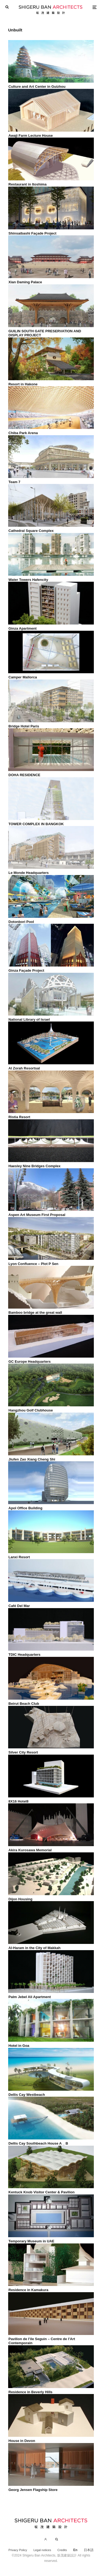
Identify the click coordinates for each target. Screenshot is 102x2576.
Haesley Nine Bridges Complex (34, 1166)
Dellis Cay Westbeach (26, 2095)
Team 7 (14, 482)
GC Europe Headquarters (29, 1361)
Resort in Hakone (23, 384)
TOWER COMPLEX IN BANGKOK (36, 824)
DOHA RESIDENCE (24, 775)
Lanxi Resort (19, 1557)
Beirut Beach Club (23, 1704)
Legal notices (42, 2550)
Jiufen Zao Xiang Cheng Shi (31, 1459)
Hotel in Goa (18, 2046)
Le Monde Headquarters (28, 873)
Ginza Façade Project (26, 970)
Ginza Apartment (22, 628)
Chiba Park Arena (23, 433)
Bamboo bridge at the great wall (35, 1312)
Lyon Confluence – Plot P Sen (33, 1264)
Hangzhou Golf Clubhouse (30, 1410)
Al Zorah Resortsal (24, 1068)
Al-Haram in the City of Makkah (34, 1948)
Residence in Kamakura (28, 2290)
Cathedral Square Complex (31, 531)
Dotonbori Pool (21, 922)
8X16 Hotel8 (18, 1801)
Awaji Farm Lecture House (30, 136)
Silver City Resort (23, 1752)
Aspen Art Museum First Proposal (36, 1215)
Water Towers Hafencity (28, 580)
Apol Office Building (25, 1508)
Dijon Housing (20, 1899)
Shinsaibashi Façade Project (32, 233)
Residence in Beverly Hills (30, 2392)
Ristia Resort (19, 1117)
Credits (62, 2550)
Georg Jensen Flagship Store (33, 2490)
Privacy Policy (17, 2550)
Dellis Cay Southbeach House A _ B (38, 2143)
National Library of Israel (29, 1019)
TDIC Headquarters (24, 1655)
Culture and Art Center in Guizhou (37, 86)
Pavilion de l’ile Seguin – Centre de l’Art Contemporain (41, 2341)
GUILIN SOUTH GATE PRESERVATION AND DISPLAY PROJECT (44, 333)
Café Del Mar (19, 1606)
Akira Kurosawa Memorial (30, 1850)
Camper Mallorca (22, 677)
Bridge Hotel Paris (23, 726)
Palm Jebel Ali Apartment (29, 1997)
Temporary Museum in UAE (31, 2241)
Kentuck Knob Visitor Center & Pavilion (41, 2192)
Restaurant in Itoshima (27, 184)
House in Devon (21, 2441)
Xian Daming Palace (25, 282)
